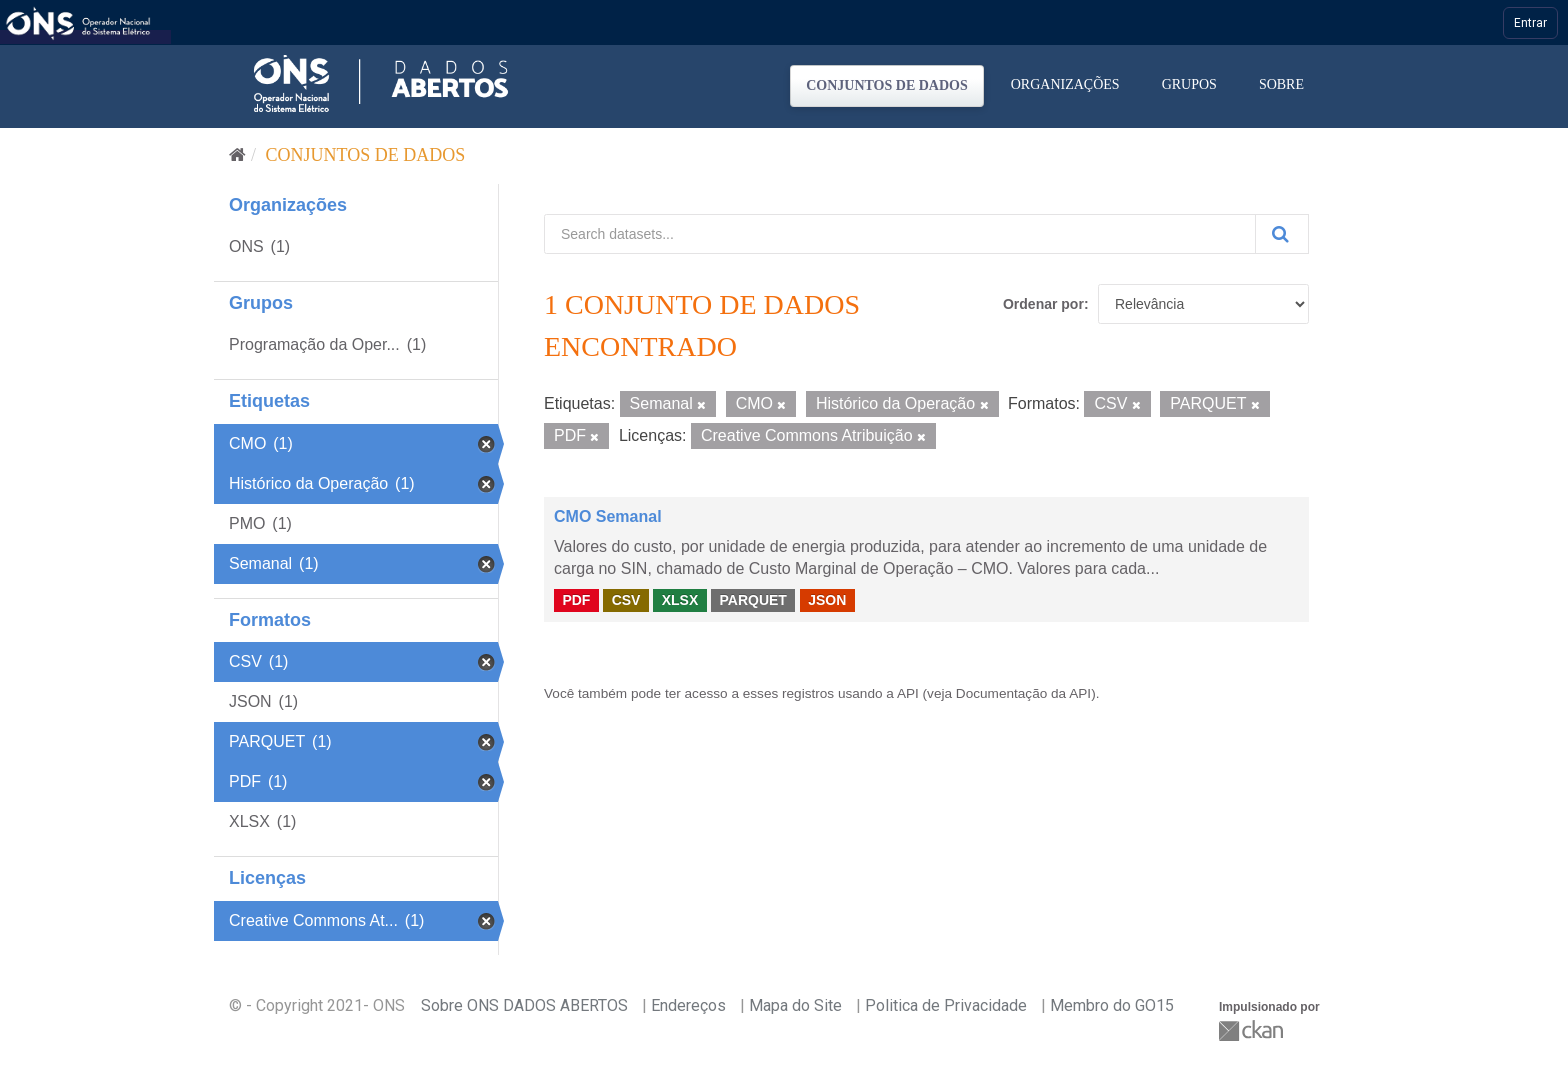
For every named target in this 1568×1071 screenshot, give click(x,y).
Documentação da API (1023, 693)
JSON (827, 600)
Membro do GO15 (1112, 1005)
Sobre (1281, 84)
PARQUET (752, 600)
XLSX (680, 600)
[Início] (237, 155)
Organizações (1065, 84)
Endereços (688, 1005)
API (908, 693)
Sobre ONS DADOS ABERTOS (524, 1005)
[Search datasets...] (900, 234)
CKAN (1253, 1030)
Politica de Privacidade (946, 1005)
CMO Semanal (608, 516)
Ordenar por (1043, 304)
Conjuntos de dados (887, 85)
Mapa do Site (795, 1005)
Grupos (1189, 84)
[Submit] (1282, 234)
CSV (626, 600)
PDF (576, 600)
